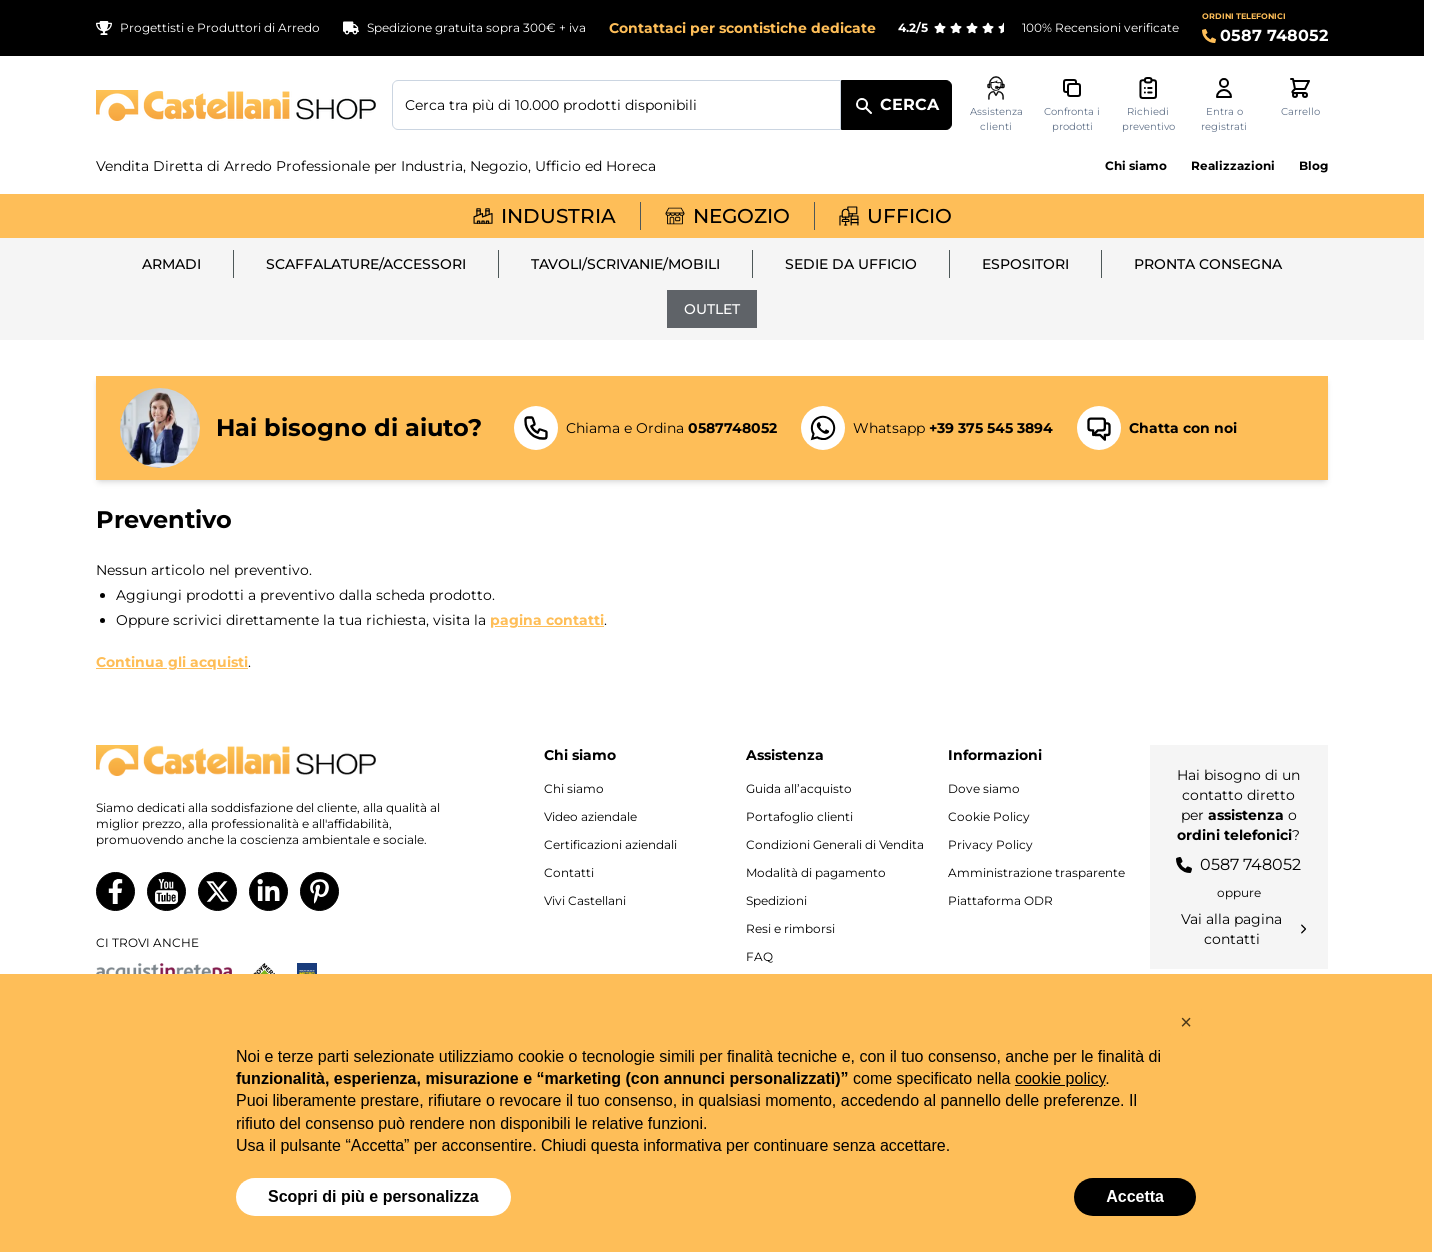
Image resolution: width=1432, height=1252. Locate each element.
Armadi (171, 264)
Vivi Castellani (585, 900)
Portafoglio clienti (799, 816)
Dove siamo (984, 788)
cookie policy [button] (1060, 1078)
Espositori (1025, 264)
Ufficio (895, 216)
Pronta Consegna (1208, 264)
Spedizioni (776, 900)
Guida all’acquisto (799, 788)
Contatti (569, 872)
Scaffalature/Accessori (366, 264)
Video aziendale (590, 816)
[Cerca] (896, 105)
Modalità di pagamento (816, 872)
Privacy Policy (990, 844)
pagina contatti (547, 620)
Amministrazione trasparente (1036, 872)
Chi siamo (1136, 165)
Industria (544, 216)
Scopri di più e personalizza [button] (373, 1196)
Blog (1313, 165)
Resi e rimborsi (790, 928)
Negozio (727, 216)
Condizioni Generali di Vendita (835, 844)
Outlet (712, 309)
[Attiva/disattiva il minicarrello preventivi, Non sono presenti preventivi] (1148, 105)
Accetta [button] (1135, 1196)
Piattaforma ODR (1000, 900)
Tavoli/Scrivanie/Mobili (625, 264)
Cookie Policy (989, 816)
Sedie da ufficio (851, 264)
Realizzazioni (1233, 165)
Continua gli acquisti (172, 662)
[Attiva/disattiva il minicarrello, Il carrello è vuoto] (1300, 97)
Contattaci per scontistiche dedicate (742, 28)
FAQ (759, 956)
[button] (1186, 1022)
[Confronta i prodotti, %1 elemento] (1072, 105)
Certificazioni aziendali (610, 844)
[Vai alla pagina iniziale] (236, 105)
